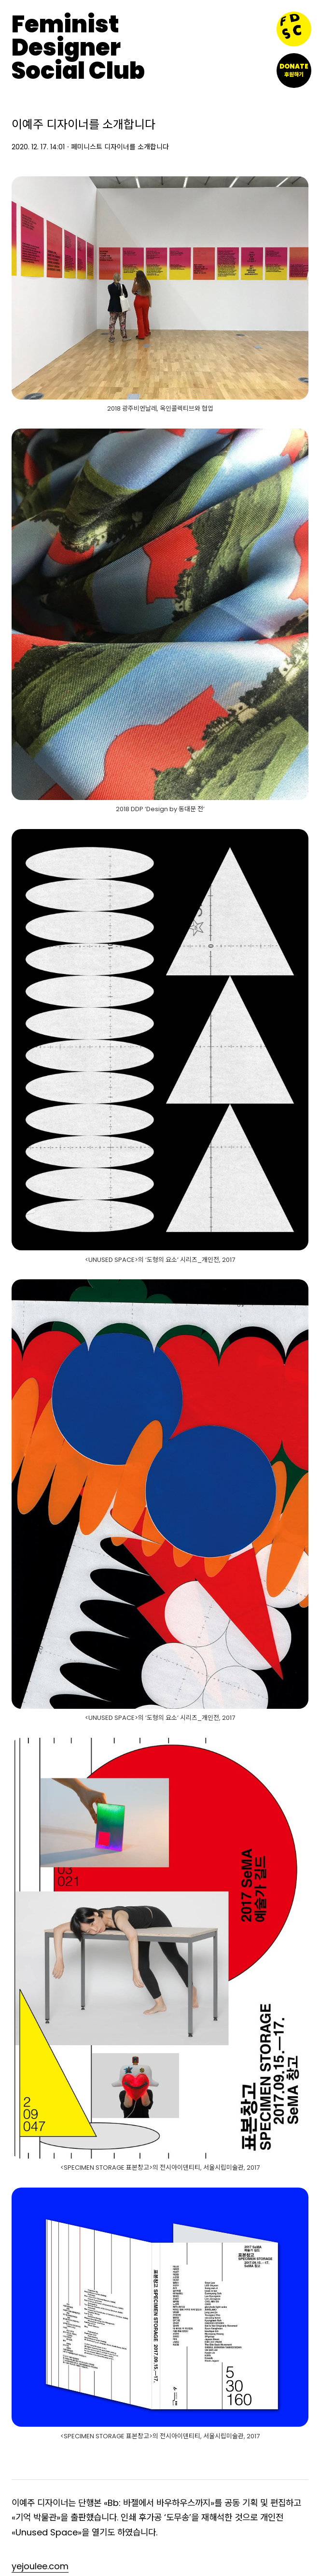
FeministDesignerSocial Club (78, 48)
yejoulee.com (40, 2566)
